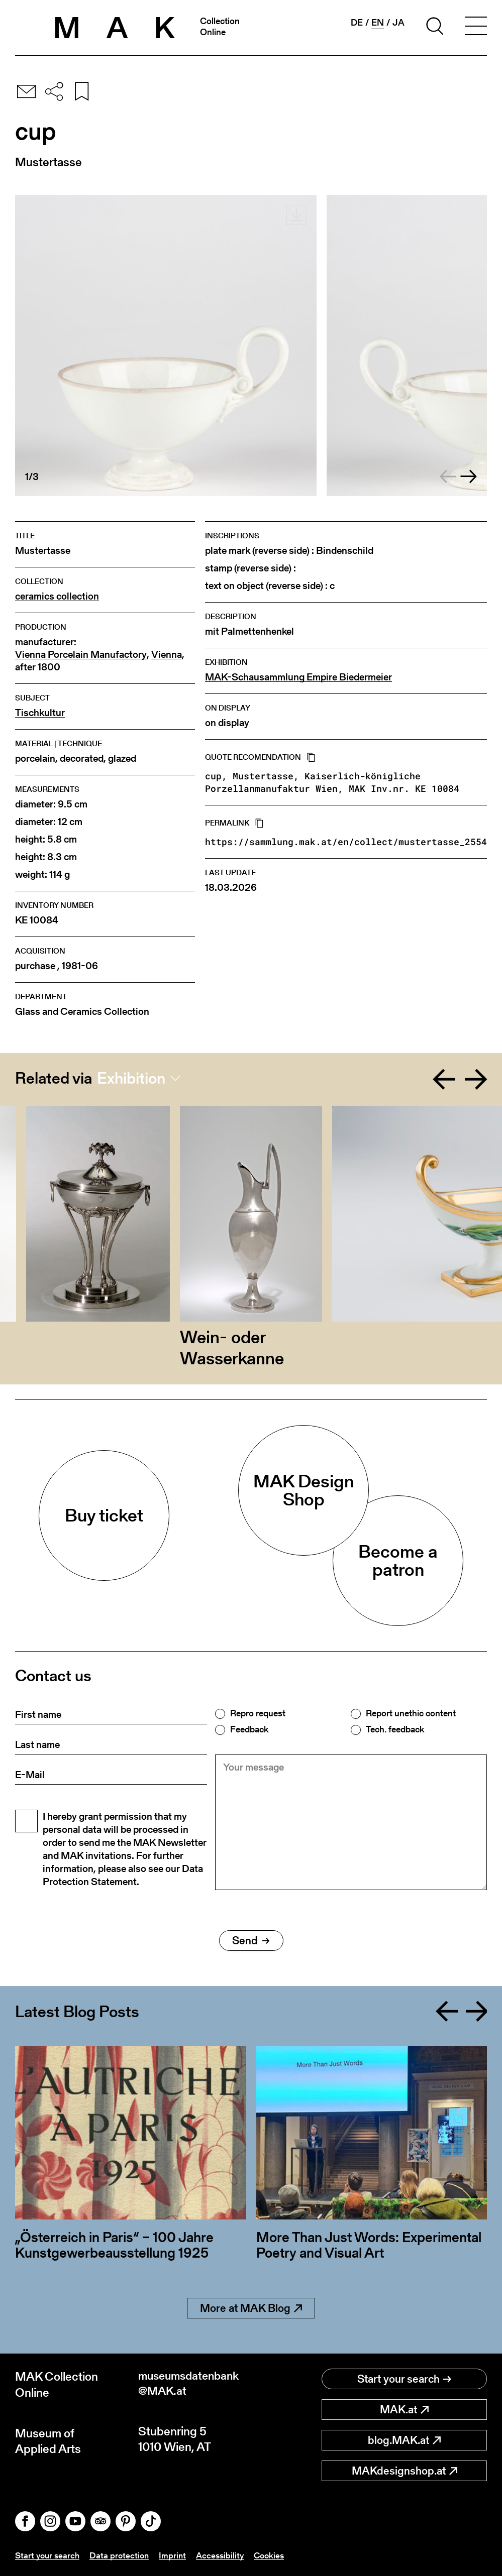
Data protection (122, 2555)
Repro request (257, 1713)
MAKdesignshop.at (404, 2471)
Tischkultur (40, 713)
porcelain (35, 758)
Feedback (249, 1729)
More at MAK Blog (251, 2308)
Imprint (177, 2555)
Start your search (404, 2379)
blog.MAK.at (404, 2440)
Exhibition (131, 1078)
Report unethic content (411, 1713)
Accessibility (226, 2555)
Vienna (166, 654)
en (377, 23)
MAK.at (404, 2409)
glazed (122, 758)
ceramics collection (57, 596)
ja (398, 23)
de (357, 23)
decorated (82, 758)
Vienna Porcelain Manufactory (81, 654)
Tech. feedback (395, 1729)
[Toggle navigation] (476, 28)
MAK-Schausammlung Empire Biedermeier (298, 677)
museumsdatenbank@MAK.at (191, 2384)
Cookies (277, 2555)
